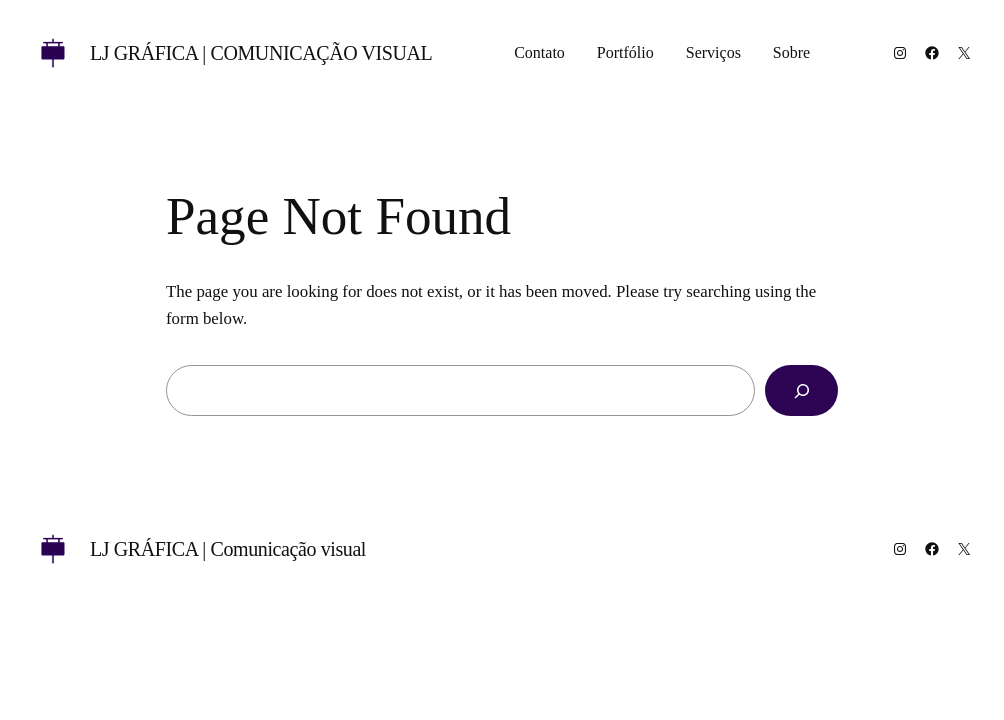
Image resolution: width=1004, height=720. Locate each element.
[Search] (801, 390)
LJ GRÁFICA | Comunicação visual (261, 53)
